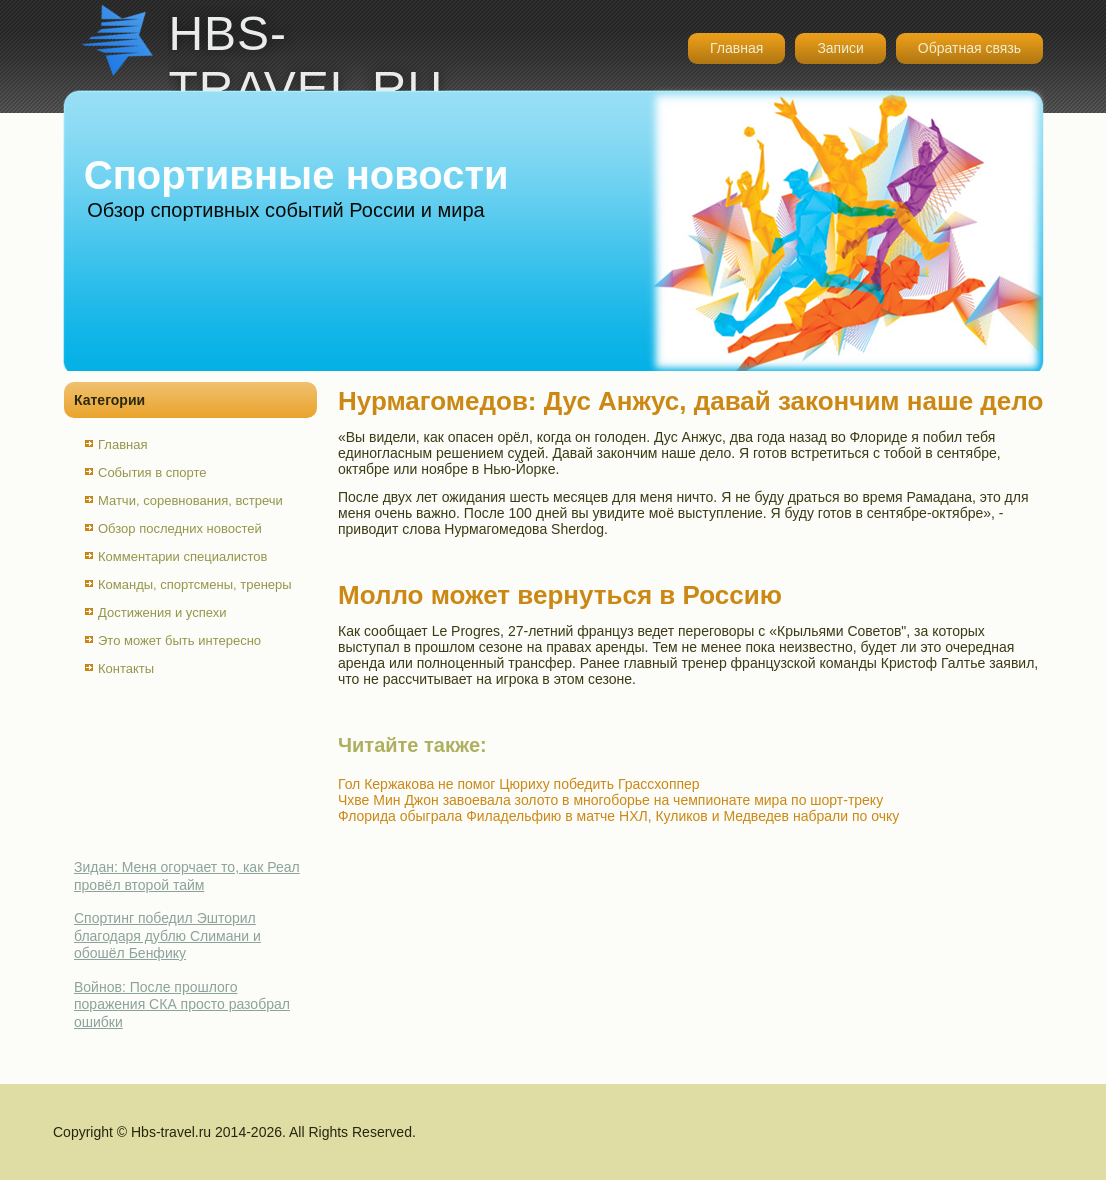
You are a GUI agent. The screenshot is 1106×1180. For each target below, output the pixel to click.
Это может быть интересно (179, 640)
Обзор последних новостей (180, 528)
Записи (840, 48)
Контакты (126, 668)
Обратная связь (969, 48)
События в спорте (152, 472)
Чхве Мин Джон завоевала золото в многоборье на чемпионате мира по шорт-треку (610, 800)
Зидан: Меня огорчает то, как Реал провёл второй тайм (187, 876)
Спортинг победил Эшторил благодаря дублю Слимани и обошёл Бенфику (167, 935)
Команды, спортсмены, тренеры (195, 584)
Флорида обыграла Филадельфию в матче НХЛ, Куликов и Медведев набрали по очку (618, 816)
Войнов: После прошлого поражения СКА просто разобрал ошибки (182, 1004)
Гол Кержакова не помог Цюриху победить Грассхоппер (519, 784)
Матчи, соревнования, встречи (190, 500)
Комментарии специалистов (183, 556)
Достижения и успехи (162, 612)
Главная (736, 48)
